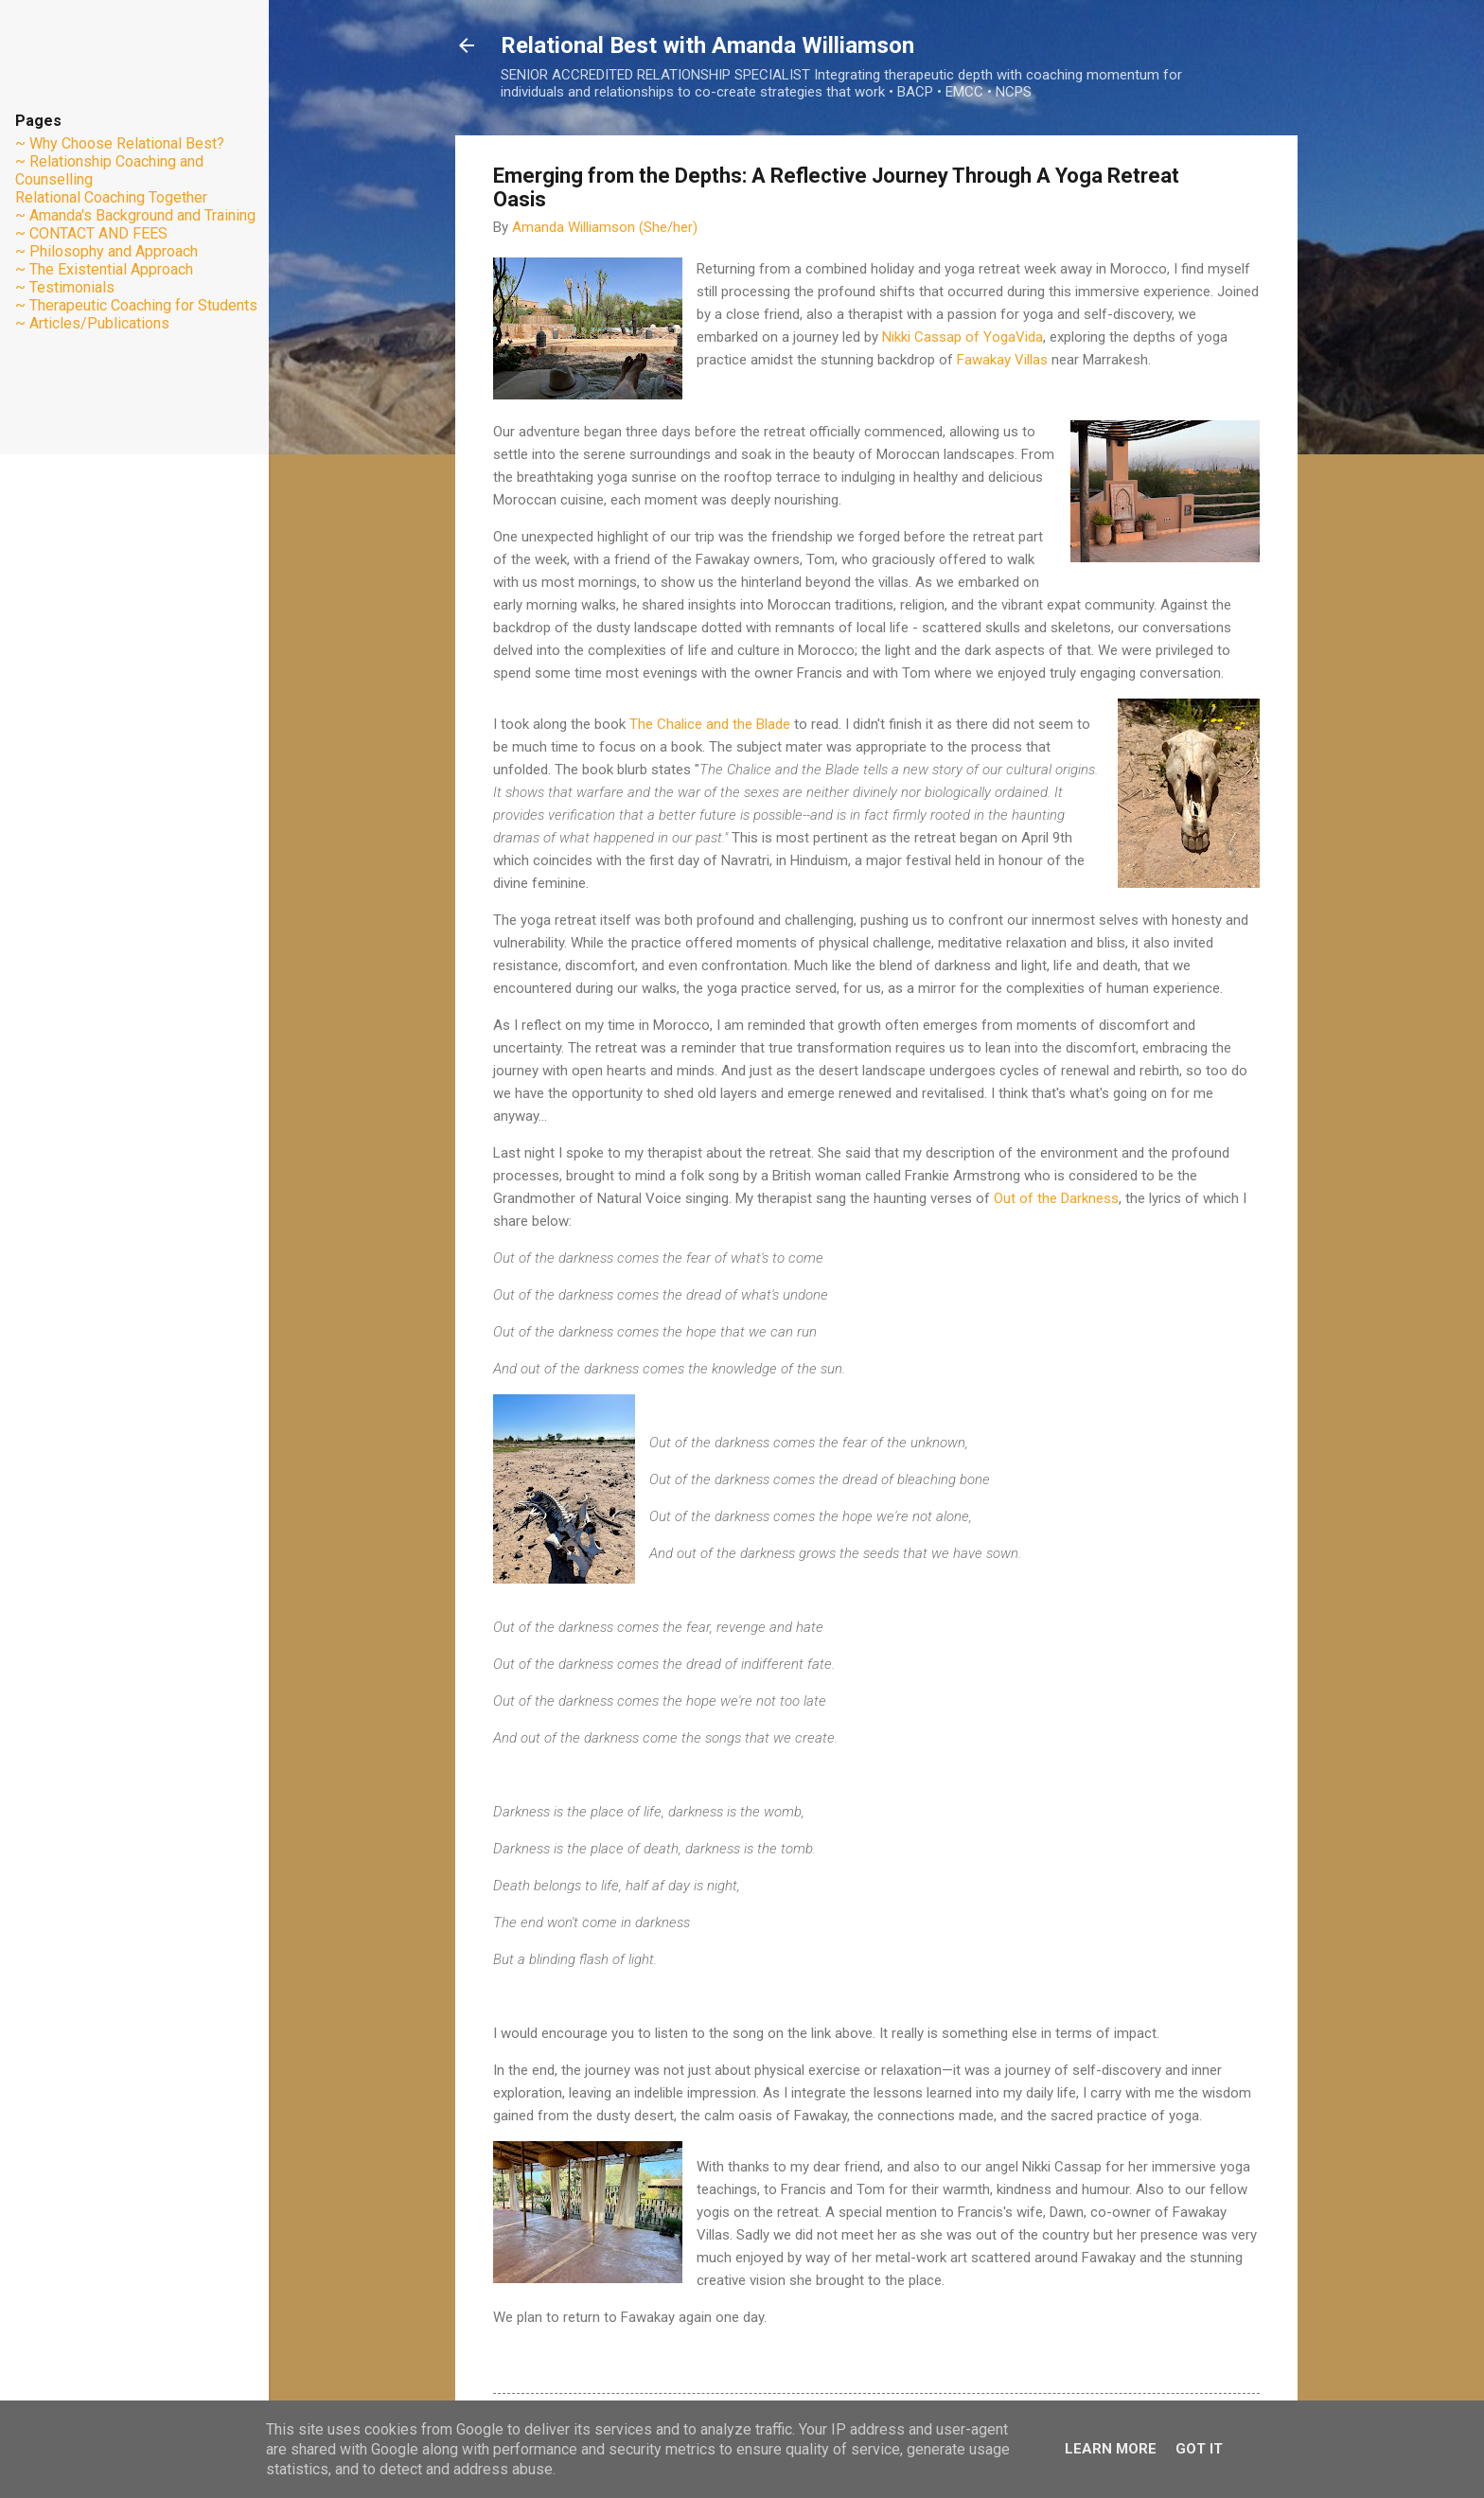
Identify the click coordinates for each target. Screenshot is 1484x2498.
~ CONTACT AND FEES (91, 233)
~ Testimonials (65, 287)
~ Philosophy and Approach (106, 251)
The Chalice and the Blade (709, 724)
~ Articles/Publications (92, 323)
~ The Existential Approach (104, 269)
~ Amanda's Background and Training (135, 215)
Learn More (1111, 2448)
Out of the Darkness (1056, 1198)
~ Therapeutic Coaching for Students (136, 305)
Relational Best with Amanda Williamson (707, 45)
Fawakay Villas (1002, 359)
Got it (1199, 2448)
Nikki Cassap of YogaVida (962, 336)
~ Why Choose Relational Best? (119, 143)
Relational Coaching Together (111, 197)
